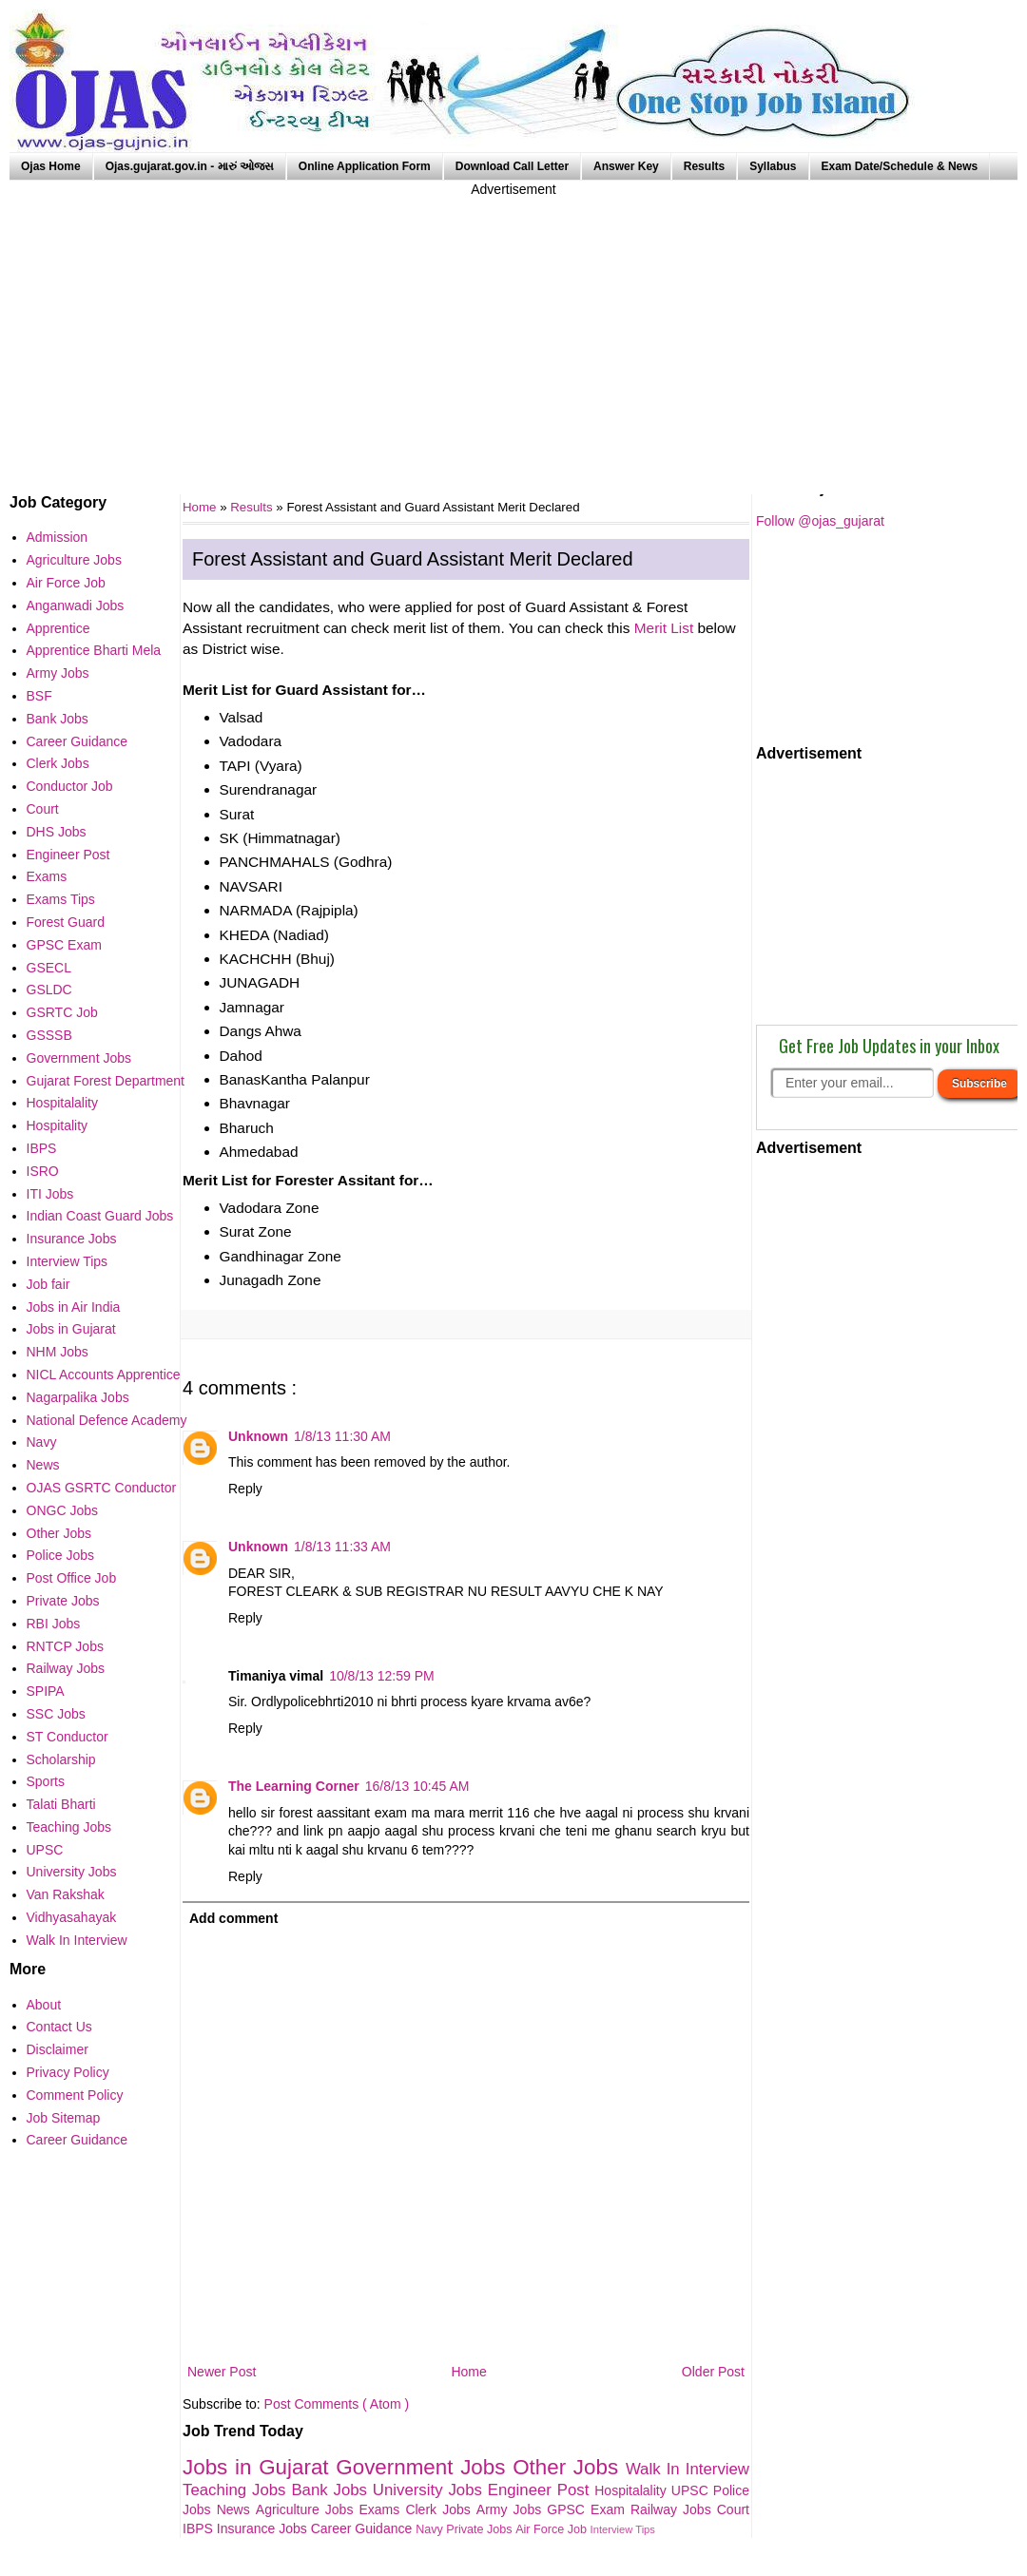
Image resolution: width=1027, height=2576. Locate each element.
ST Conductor (67, 1736)
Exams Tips (61, 899)
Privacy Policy (68, 2072)
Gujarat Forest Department (106, 1080)
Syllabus (772, 166)
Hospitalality (632, 2490)
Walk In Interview (687, 2469)
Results (704, 166)
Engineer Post (541, 2490)
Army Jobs (511, 2509)
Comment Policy (75, 2095)
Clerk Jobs (440, 2509)
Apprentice (58, 628)
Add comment (233, 1918)
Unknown (258, 1436)
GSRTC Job (62, 1012)
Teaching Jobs (237, 2490)
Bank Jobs (331, 2490)
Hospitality (57, 1125)
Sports (46, 1781)
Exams (382, 2509)
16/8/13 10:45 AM (417, 1786)
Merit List (663, 628)
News (236, 2509)
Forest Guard (66, 922)
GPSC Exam (588, 2509)
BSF (39, 695)
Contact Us (59, 2026)
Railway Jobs (673, 2509)
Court (733, 2509)
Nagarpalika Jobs (78, 1397)
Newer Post (221, 2371)
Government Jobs (424, 2467)
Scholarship (61, 1759)
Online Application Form (365, 166)
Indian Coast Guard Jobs (100, 1215)
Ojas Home (51, 166)
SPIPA (46, 1691)
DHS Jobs (57, 831)
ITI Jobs (50, 1193)
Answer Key (626, 166)
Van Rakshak (66, 1894)
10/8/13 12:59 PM (382, 1675)
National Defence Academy (107, 1420)
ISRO (43, 1171)
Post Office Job (72, 1578)
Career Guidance (364, 2528)
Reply (245, 1488)
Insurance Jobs (264, 2528)
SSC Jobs (56, 1713)
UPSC (692, 2490)
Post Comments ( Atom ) (336, 2404)
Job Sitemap (64, 2117)
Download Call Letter (512, 166)
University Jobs (430, 2490)
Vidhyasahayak (72, 1917)
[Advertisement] (513, 333)
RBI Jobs (54, 1623)
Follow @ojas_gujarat (820, 521)
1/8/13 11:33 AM (342, 1546)
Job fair (48, 1284)
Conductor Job (70, 786)
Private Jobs (480, 2529)
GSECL (49, 967)
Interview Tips (623, 2529)
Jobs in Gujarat (259, 2467)
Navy (431, 2529)
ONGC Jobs (62, 1510)
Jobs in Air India (74, 1307)
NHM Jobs (57, 1351)
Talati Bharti (61, 1804)
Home (468, 2371)
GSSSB (49, 1035)
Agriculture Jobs (307, 2509)
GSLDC (49, 989)
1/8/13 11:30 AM (342, 1436)
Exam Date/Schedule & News (900, 166)
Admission (57, 537)
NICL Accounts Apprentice (104, 1374)
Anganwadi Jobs (76, 605)
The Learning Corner (293, 1786)
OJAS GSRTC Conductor (102, 1487)
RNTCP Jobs (65, 1646)
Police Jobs (61, 1555)
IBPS (200, 2528)
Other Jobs (569, 2467)
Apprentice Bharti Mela (94, 650)
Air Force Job (552, 2529)
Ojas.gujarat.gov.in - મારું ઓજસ (190, 166)
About (44, 2004)
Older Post (713, 2371)
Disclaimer (57, 2049)
